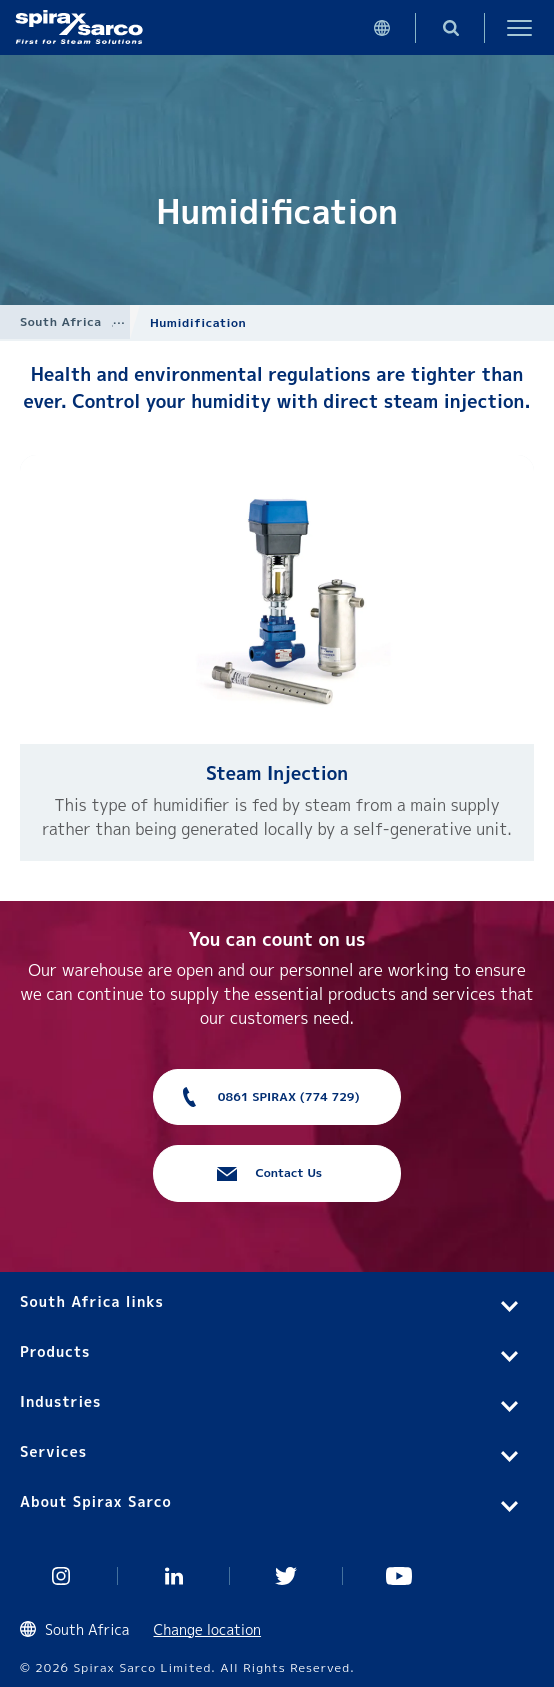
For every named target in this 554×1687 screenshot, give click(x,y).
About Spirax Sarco (96, 1501)
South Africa (61, 321)
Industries (60, 1401)
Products (55, 1351)
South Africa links (92, 1301)
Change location (208, 1629)
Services (53, 1451)
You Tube (399, 1576)
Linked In (174, 1576)
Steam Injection (277, 773)
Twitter (286, 1576)
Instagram (61, 1576)
